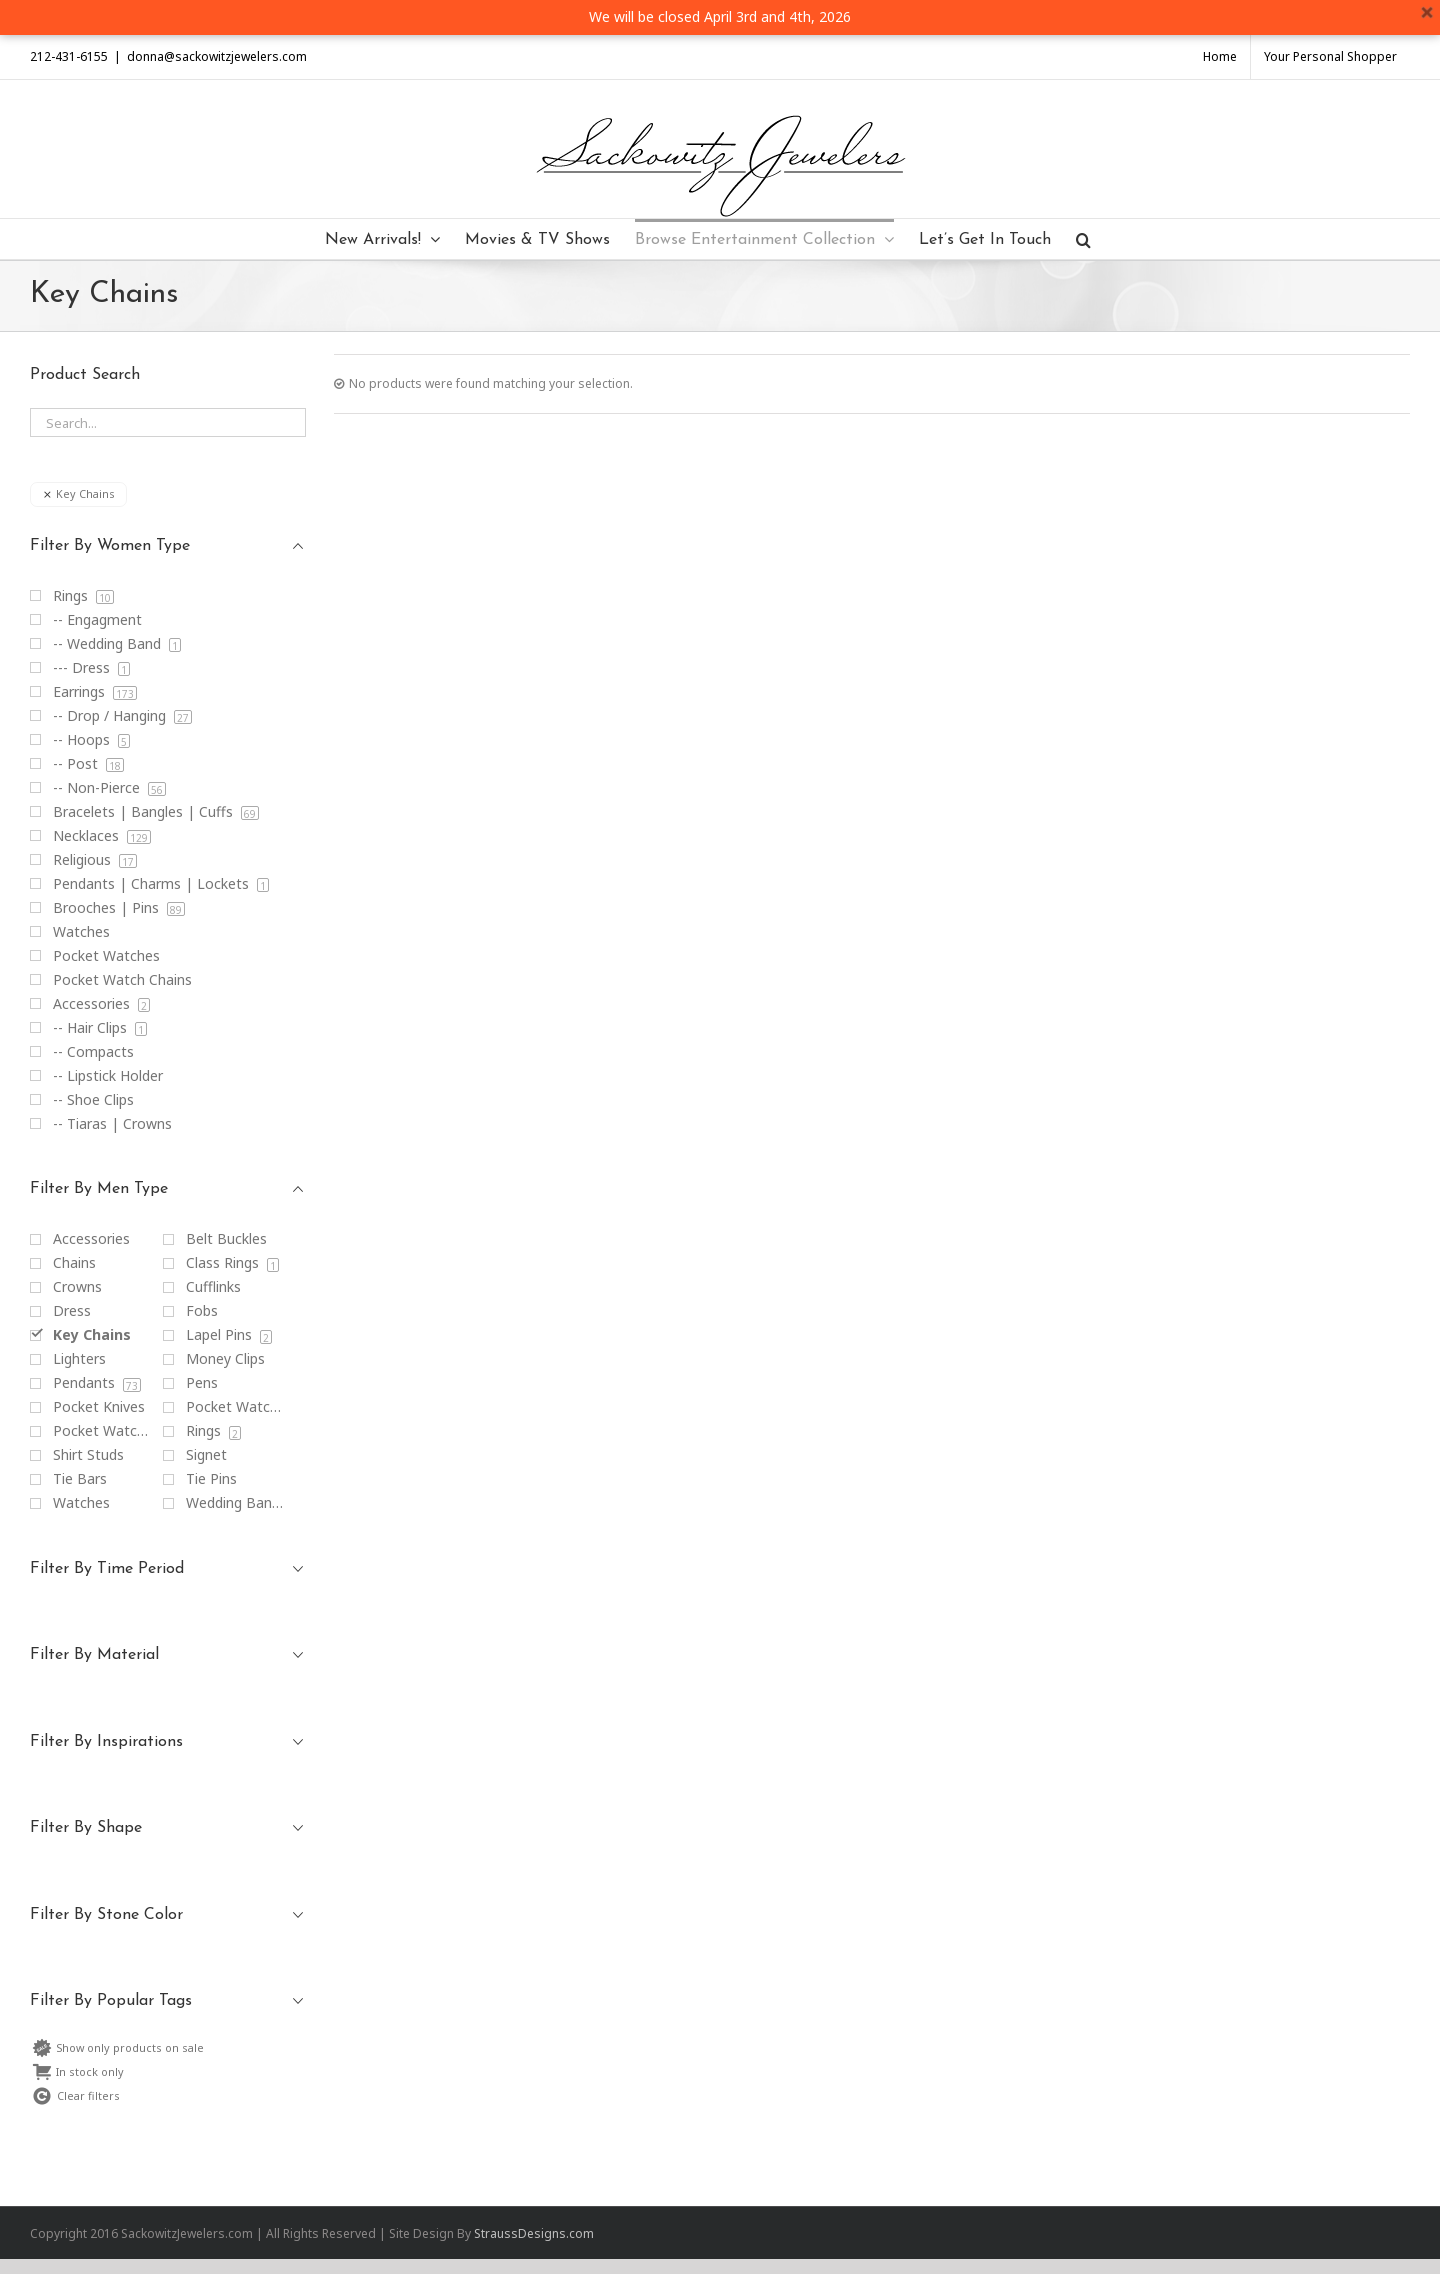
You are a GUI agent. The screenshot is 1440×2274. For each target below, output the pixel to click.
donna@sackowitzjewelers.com (217, 56)
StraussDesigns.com (534, 2233)
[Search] (1083, 239)
